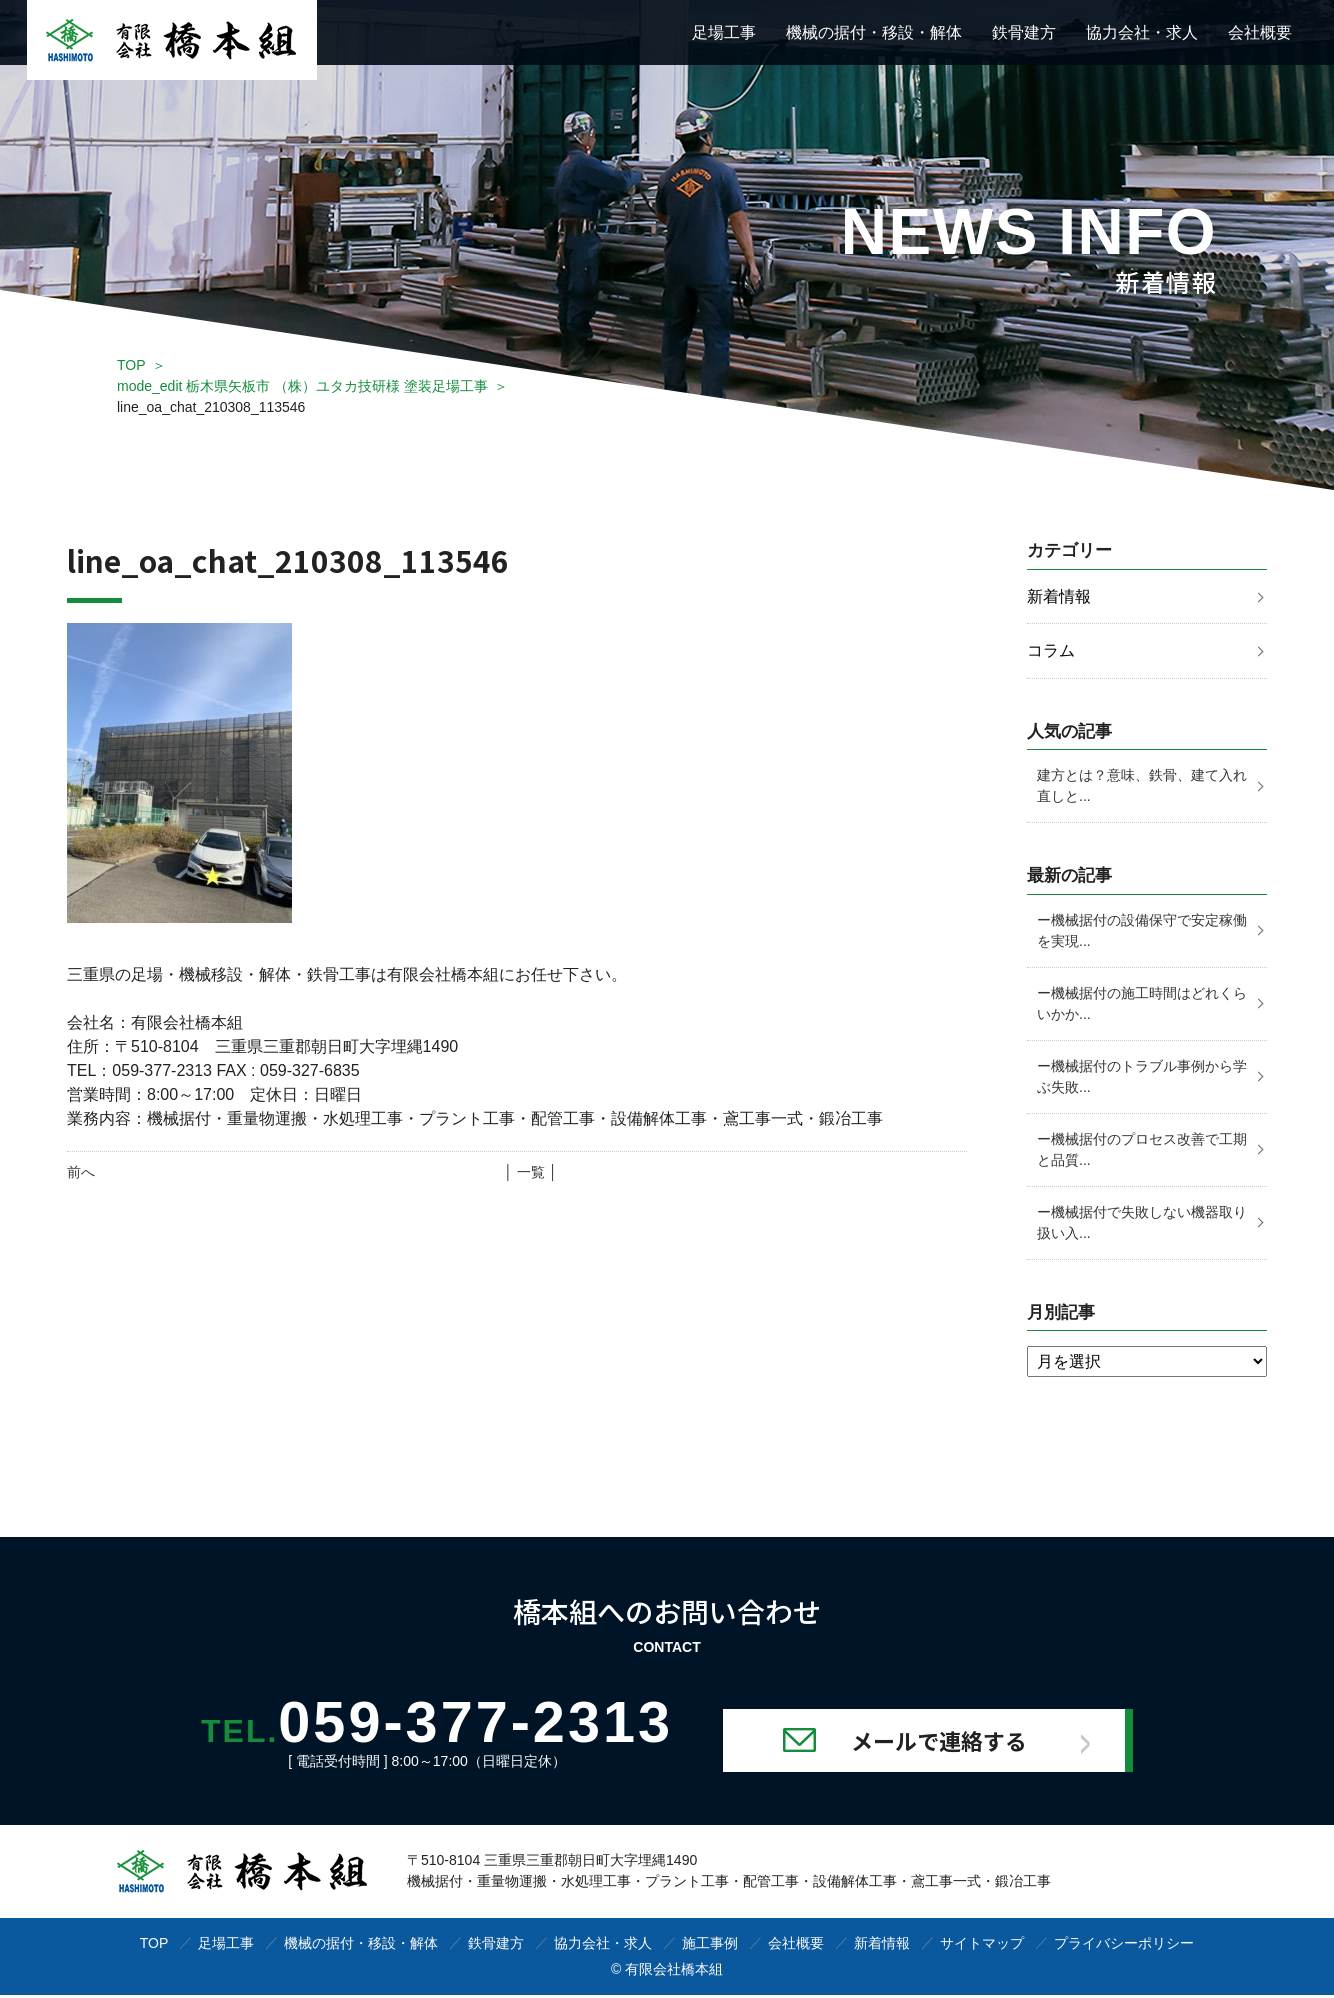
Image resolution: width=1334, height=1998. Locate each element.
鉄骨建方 (1024, 32)
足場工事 (724, 32)
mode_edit (302, 386)
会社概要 (1260, 32)
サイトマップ (982, 1946)
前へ (81, 1172)
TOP (131, 365)
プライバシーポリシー (1124, 1946)
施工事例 (710, 1946)
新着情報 (1059, 596)
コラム (1051, 651)
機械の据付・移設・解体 (874, 32)
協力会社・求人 (1142, 32)
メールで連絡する (959, 1743)
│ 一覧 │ (530, 1172)
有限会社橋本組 (674, 1972)
